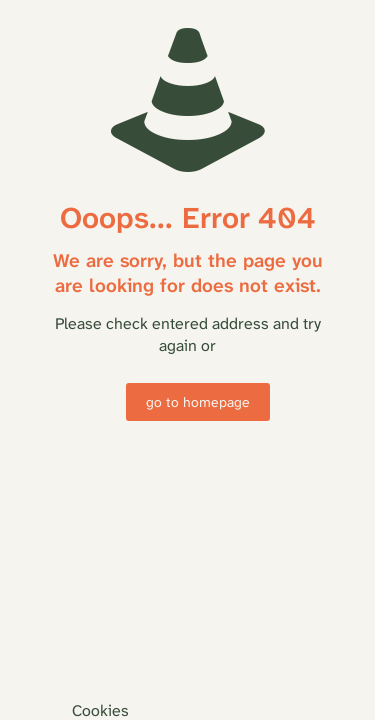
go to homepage (198, 402)
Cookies (100, 710)
